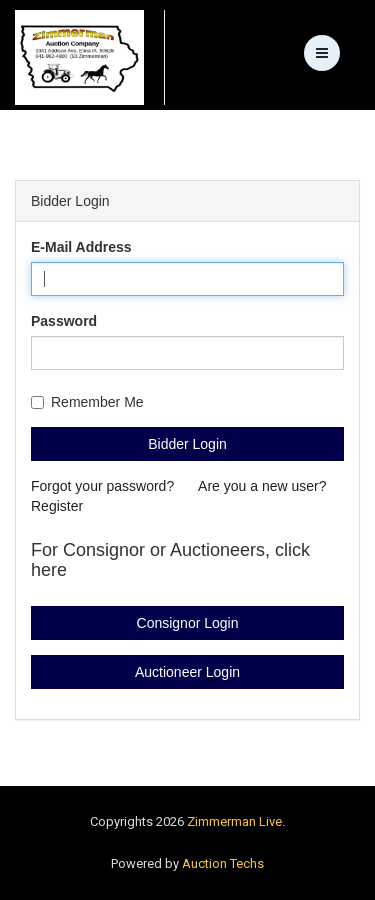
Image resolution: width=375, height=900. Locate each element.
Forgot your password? (104, 486)
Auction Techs (223, 863)
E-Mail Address (81, 247)
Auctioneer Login (187, 672)
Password (64, 321)
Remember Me (87, 402)
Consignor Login (188, 623)
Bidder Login (187, 444)
